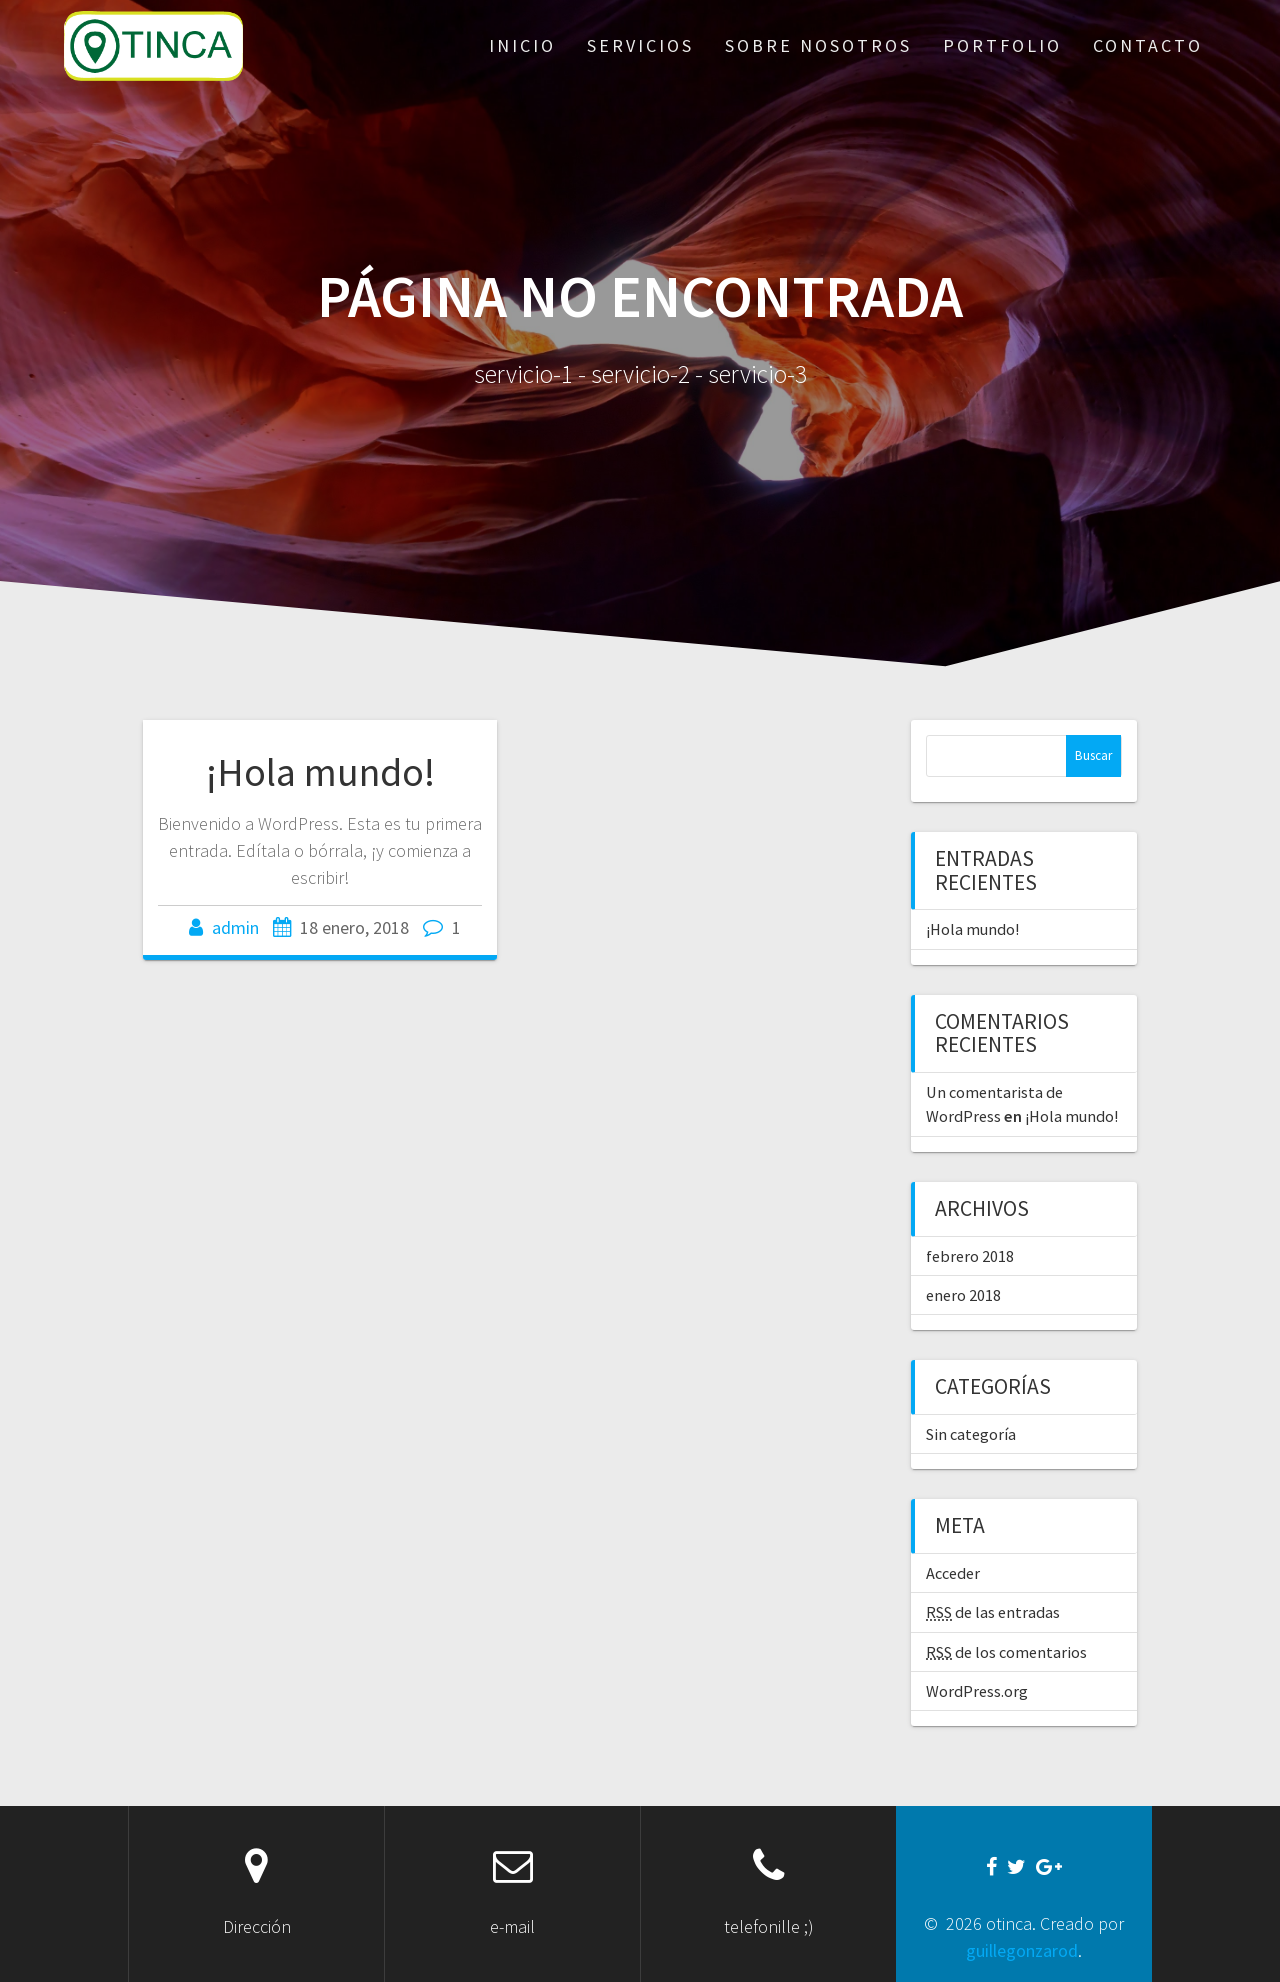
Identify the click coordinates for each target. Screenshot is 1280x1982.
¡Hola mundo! (320, 772)
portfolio (1002, 45)
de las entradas (993, 1612)
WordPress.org (977, 1691)
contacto (1148, 45)
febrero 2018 (970, 1256)
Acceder (953, 1573)
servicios (640, 45)
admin (235, 927)
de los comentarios (1006, 1652)
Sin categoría (971, 1434)
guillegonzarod (1022, 1950)
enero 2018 (963, 1295)
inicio (522, 45)
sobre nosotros (818, 45)
